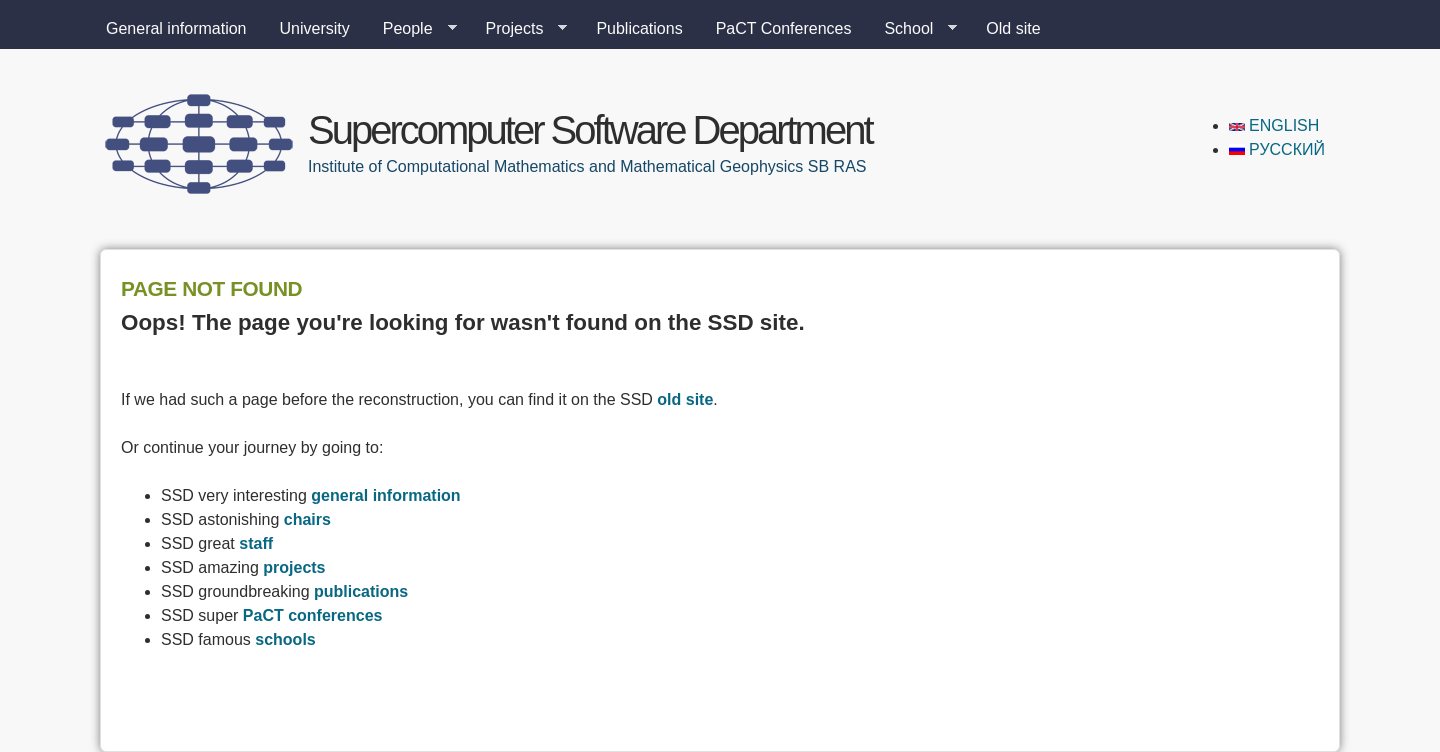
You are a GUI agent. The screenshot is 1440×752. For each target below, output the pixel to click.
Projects (519, 29)
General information (176, 28)
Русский (1277, 149)
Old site (1013, 28)
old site (685, 399)
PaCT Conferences (784, 28)
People (412, 29)
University (315, 28)
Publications (639, 28)
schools (285, 639)
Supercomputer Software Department (590, 130)
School (912, 29)
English (1274, 125)
